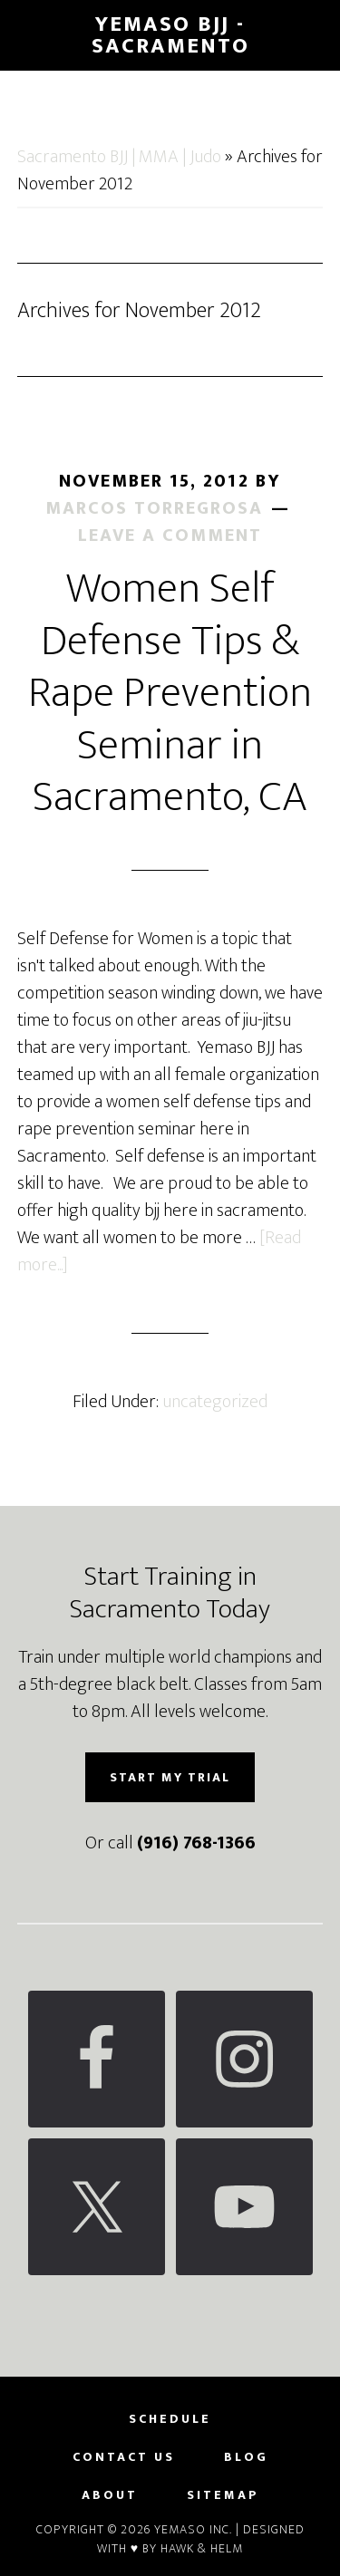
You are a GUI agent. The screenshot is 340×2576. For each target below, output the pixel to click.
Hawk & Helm (201, 2548)
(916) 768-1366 (196, 1843)
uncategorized (214, 1401)
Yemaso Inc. (193, 2529)
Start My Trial (170, 1777)
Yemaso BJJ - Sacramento (170, 35)
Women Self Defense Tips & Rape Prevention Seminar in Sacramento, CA (170, 693)
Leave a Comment (170, 535)
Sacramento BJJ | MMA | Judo (119, 156)
